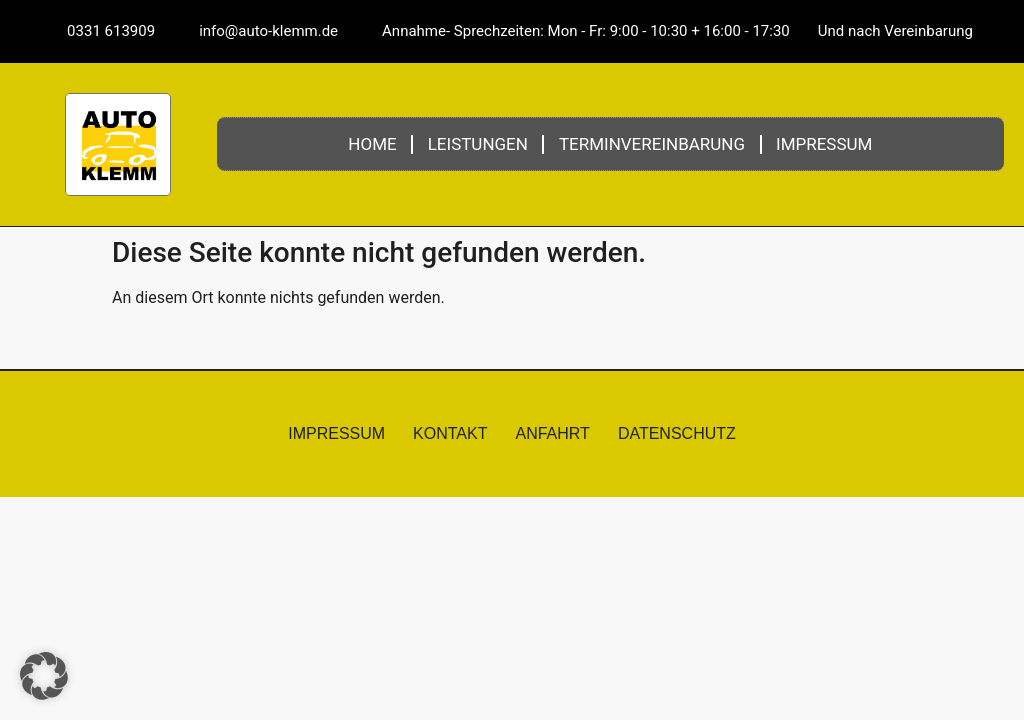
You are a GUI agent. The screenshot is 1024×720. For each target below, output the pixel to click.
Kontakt (450, 433)
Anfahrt (552, 433)
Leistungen (478, 144)
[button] (44, 676)
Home (372, 144)
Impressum (824, 144)
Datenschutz (677, 433)
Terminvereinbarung (652, 144)
